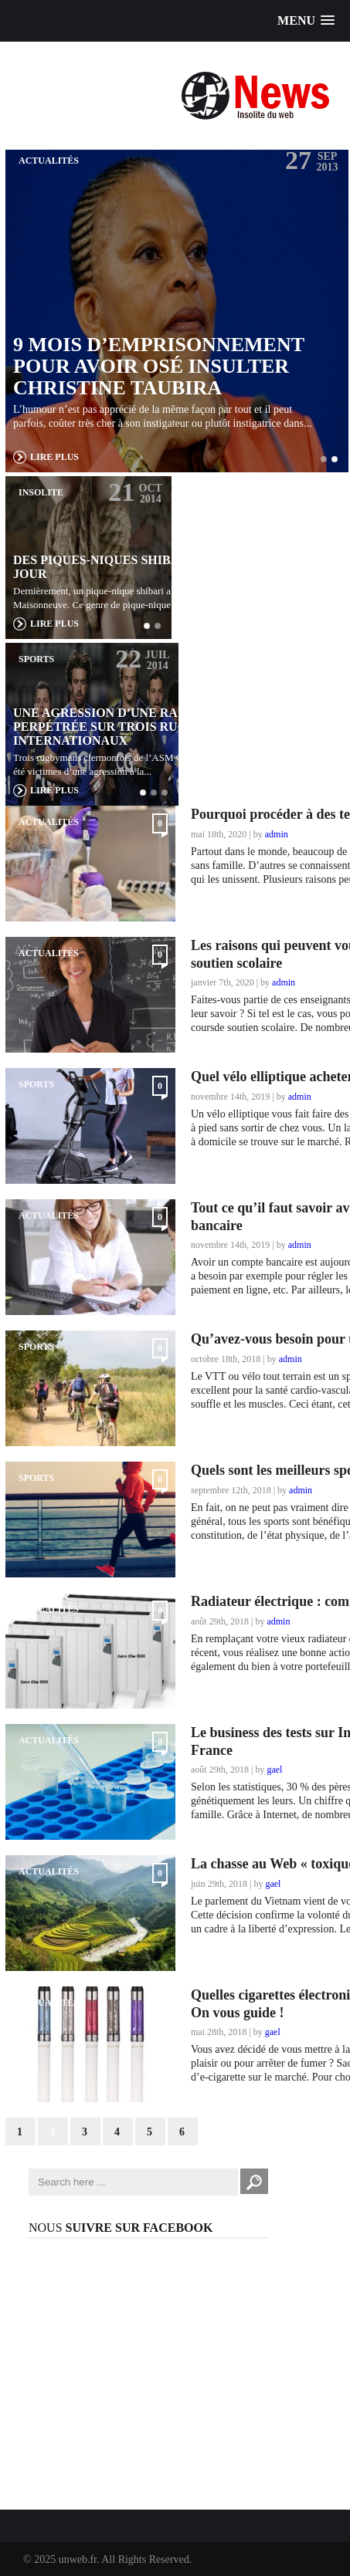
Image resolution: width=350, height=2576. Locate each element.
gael (274, 1769)
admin (276, 834)
